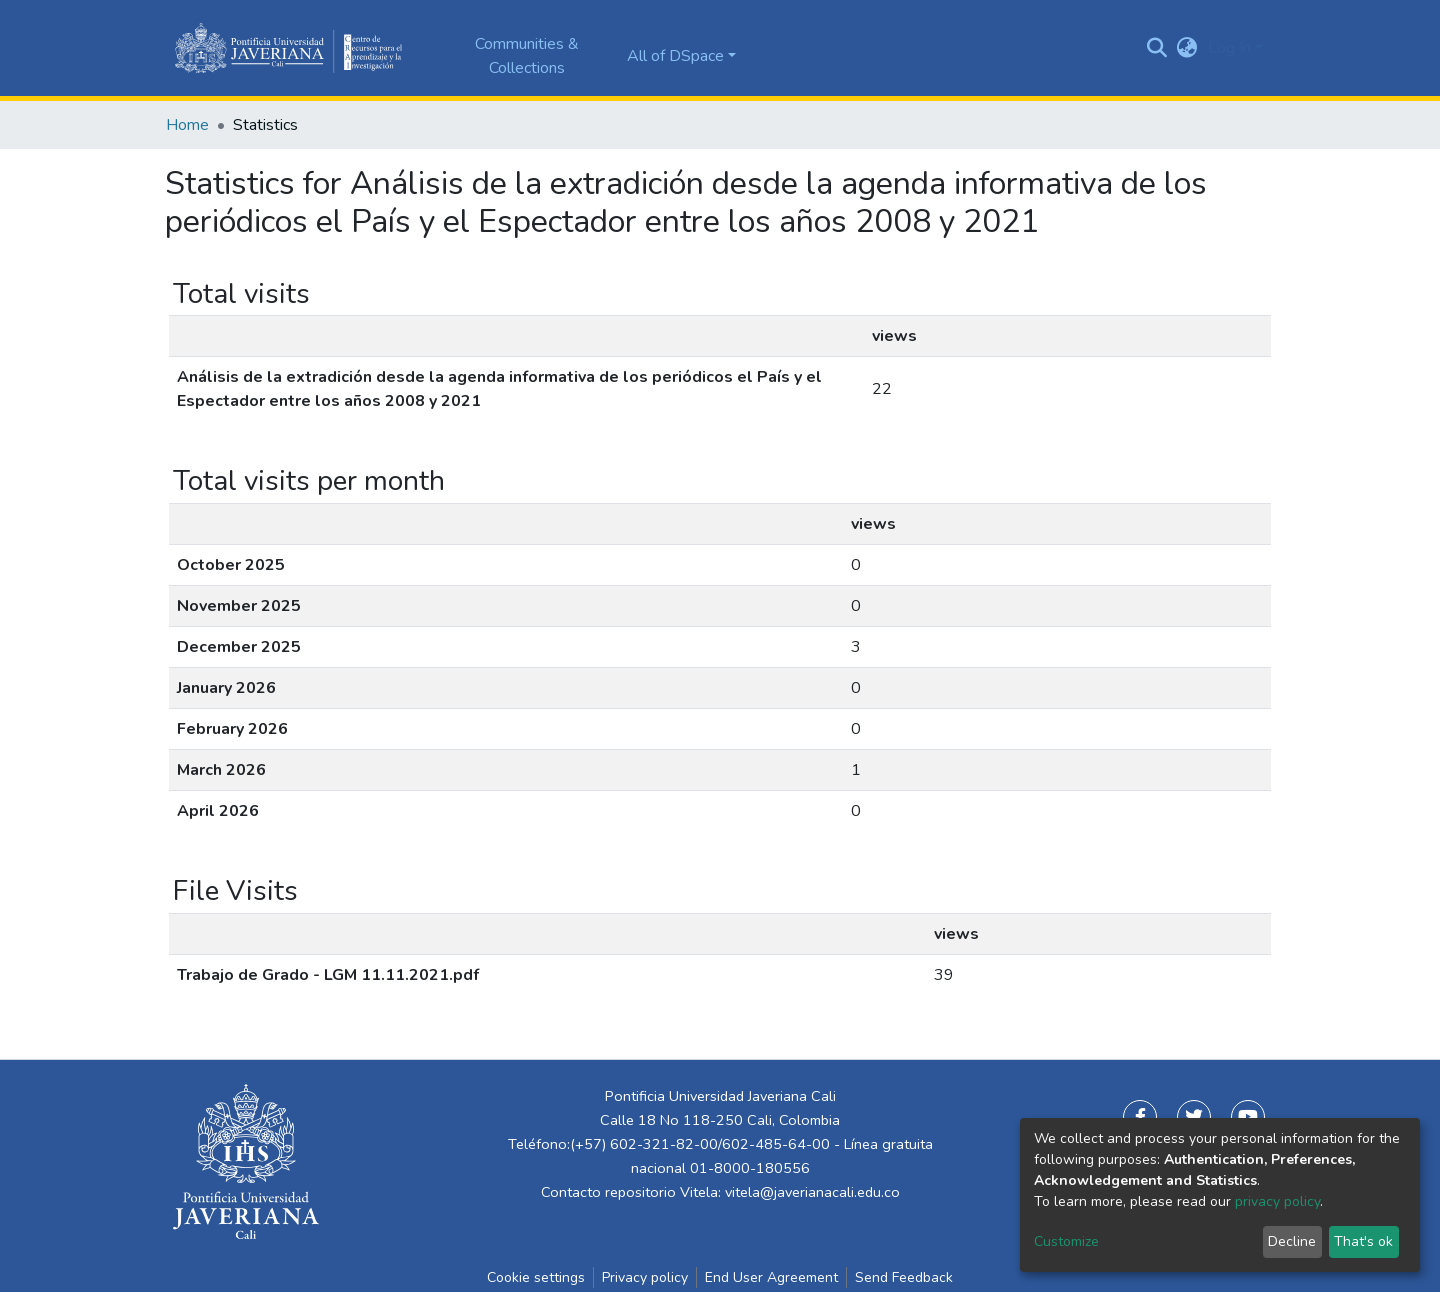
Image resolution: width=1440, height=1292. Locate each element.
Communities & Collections (527, 56)
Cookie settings (536, 1277)
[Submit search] (1157, 48)
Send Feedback (904, 1277)
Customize (1066, 1241)
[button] (1187, 48)
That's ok (1363, 1241)
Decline (1292, 1241)
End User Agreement (771, 1277)
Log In (1229, 48)
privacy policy (1277, 1201)
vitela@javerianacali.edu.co (812, 1192)
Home (187, 125)
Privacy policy (645, 1277)
